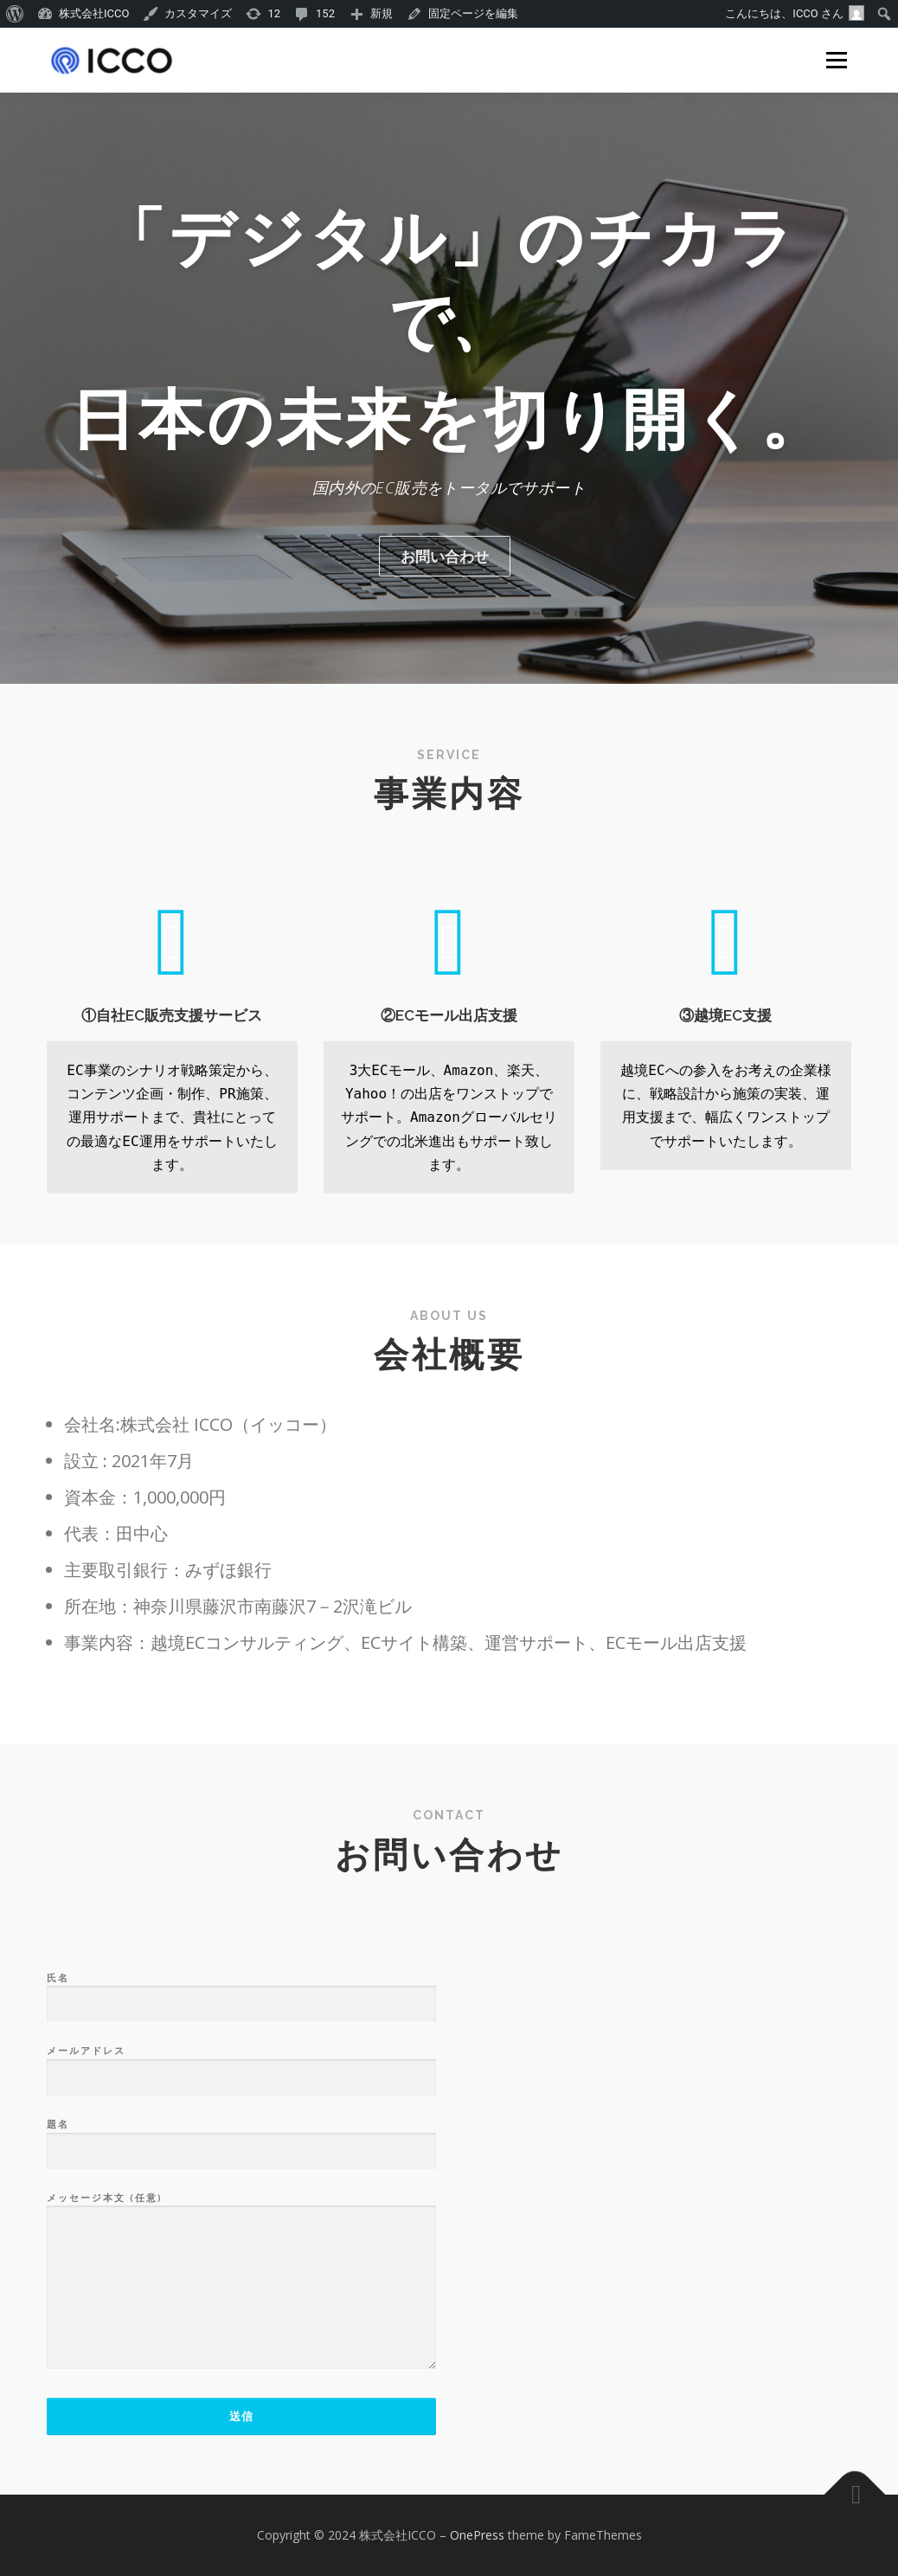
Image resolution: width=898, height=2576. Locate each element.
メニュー (836, 60)
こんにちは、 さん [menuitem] (794, 13)
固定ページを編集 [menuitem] (473, 13)
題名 (241, 2326)
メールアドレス (241, 2252)
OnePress (477, 2535)
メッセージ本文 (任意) (241, 2470)
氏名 (241, 2179)
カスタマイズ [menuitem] (198, 13)
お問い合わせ (445, 556)
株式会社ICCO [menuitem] (94, 13)
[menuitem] (15, 14)
